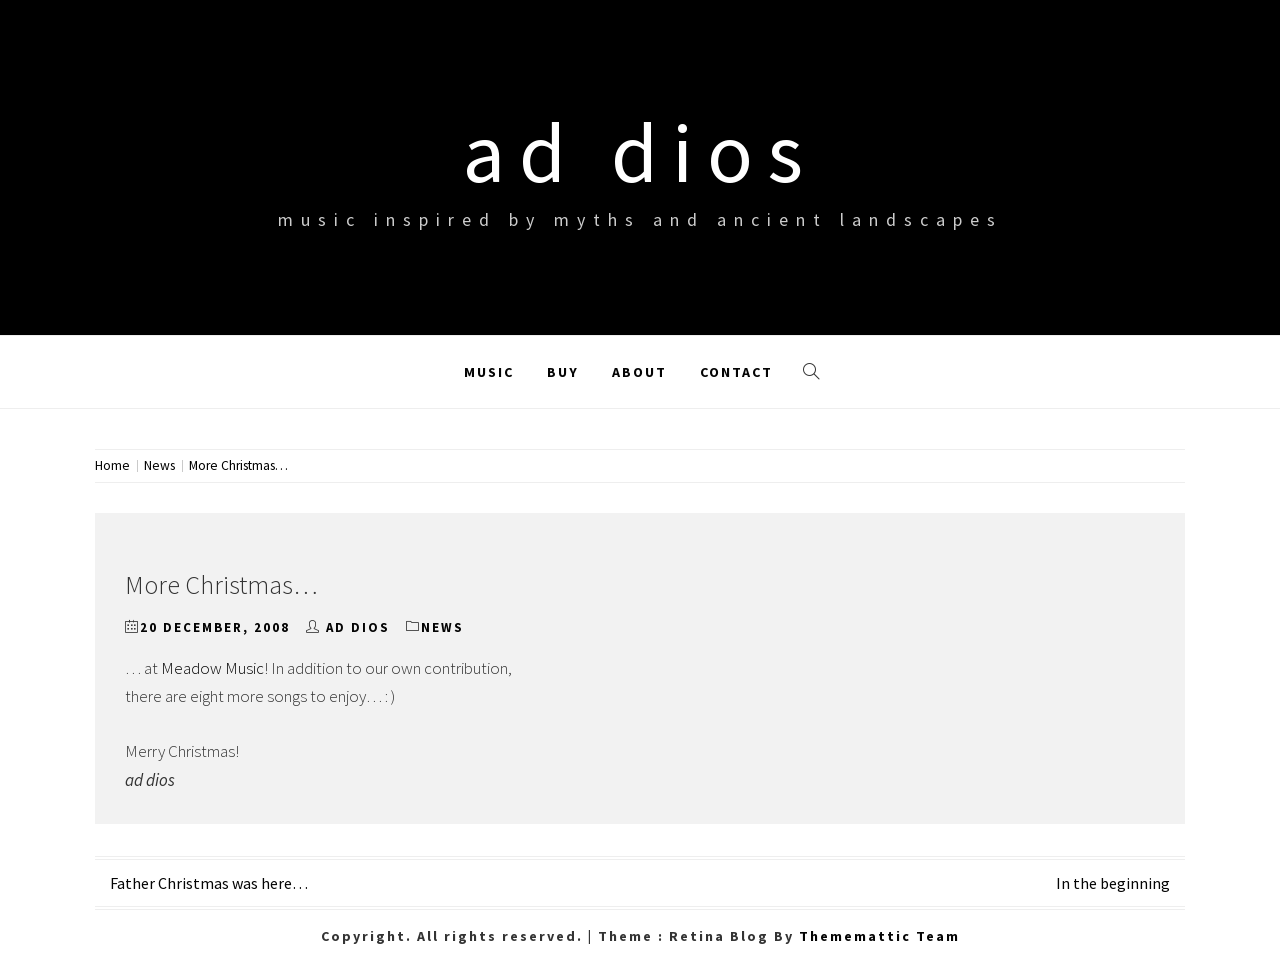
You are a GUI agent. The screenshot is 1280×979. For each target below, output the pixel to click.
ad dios (640, 152)
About (639, 372)
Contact (736, 372)
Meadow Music (212, 668)
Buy (563, 372)
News (442, 627)
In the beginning (1113, 883)
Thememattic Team (879, 936)
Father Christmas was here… (209, 883)
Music (489, 372)
